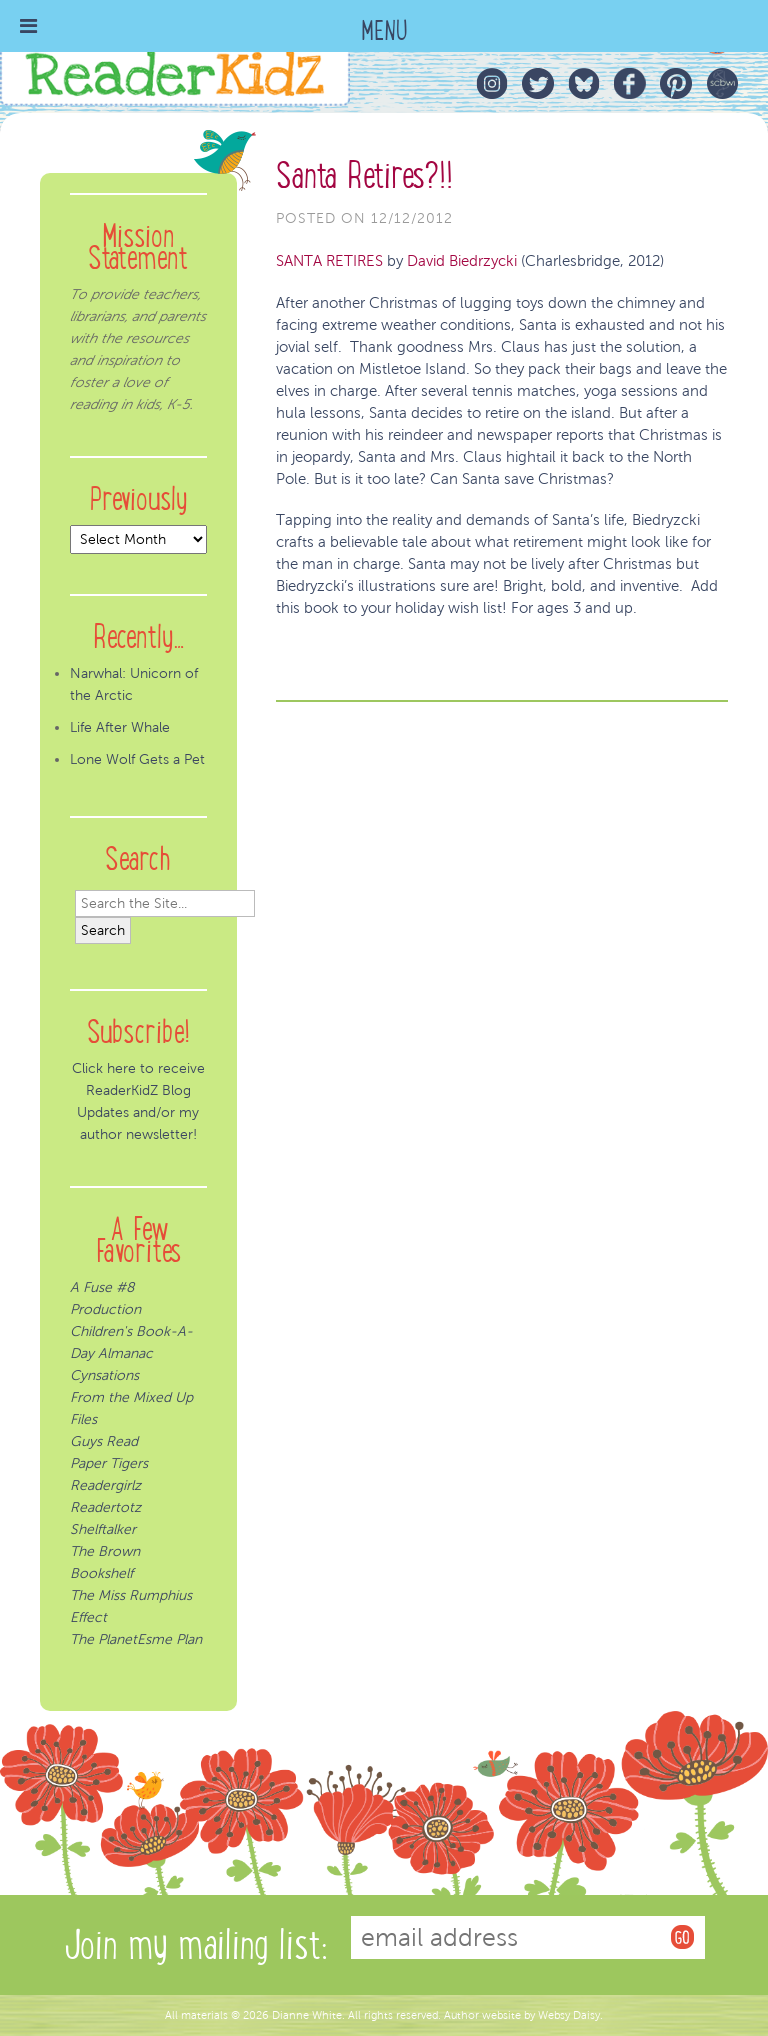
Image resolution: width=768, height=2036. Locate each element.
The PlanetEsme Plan (136, 1639)
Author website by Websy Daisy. (523, 2015)
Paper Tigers (109, 1463)
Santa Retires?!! (364, 175)
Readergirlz (105, 1485)
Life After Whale (120, 727)
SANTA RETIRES (329, 261)
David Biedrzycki (462, 261)
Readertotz (105, 1507)
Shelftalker (103, 1529)
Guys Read (104, 1441)
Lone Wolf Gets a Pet (137, 759)
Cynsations (104, 1375)
